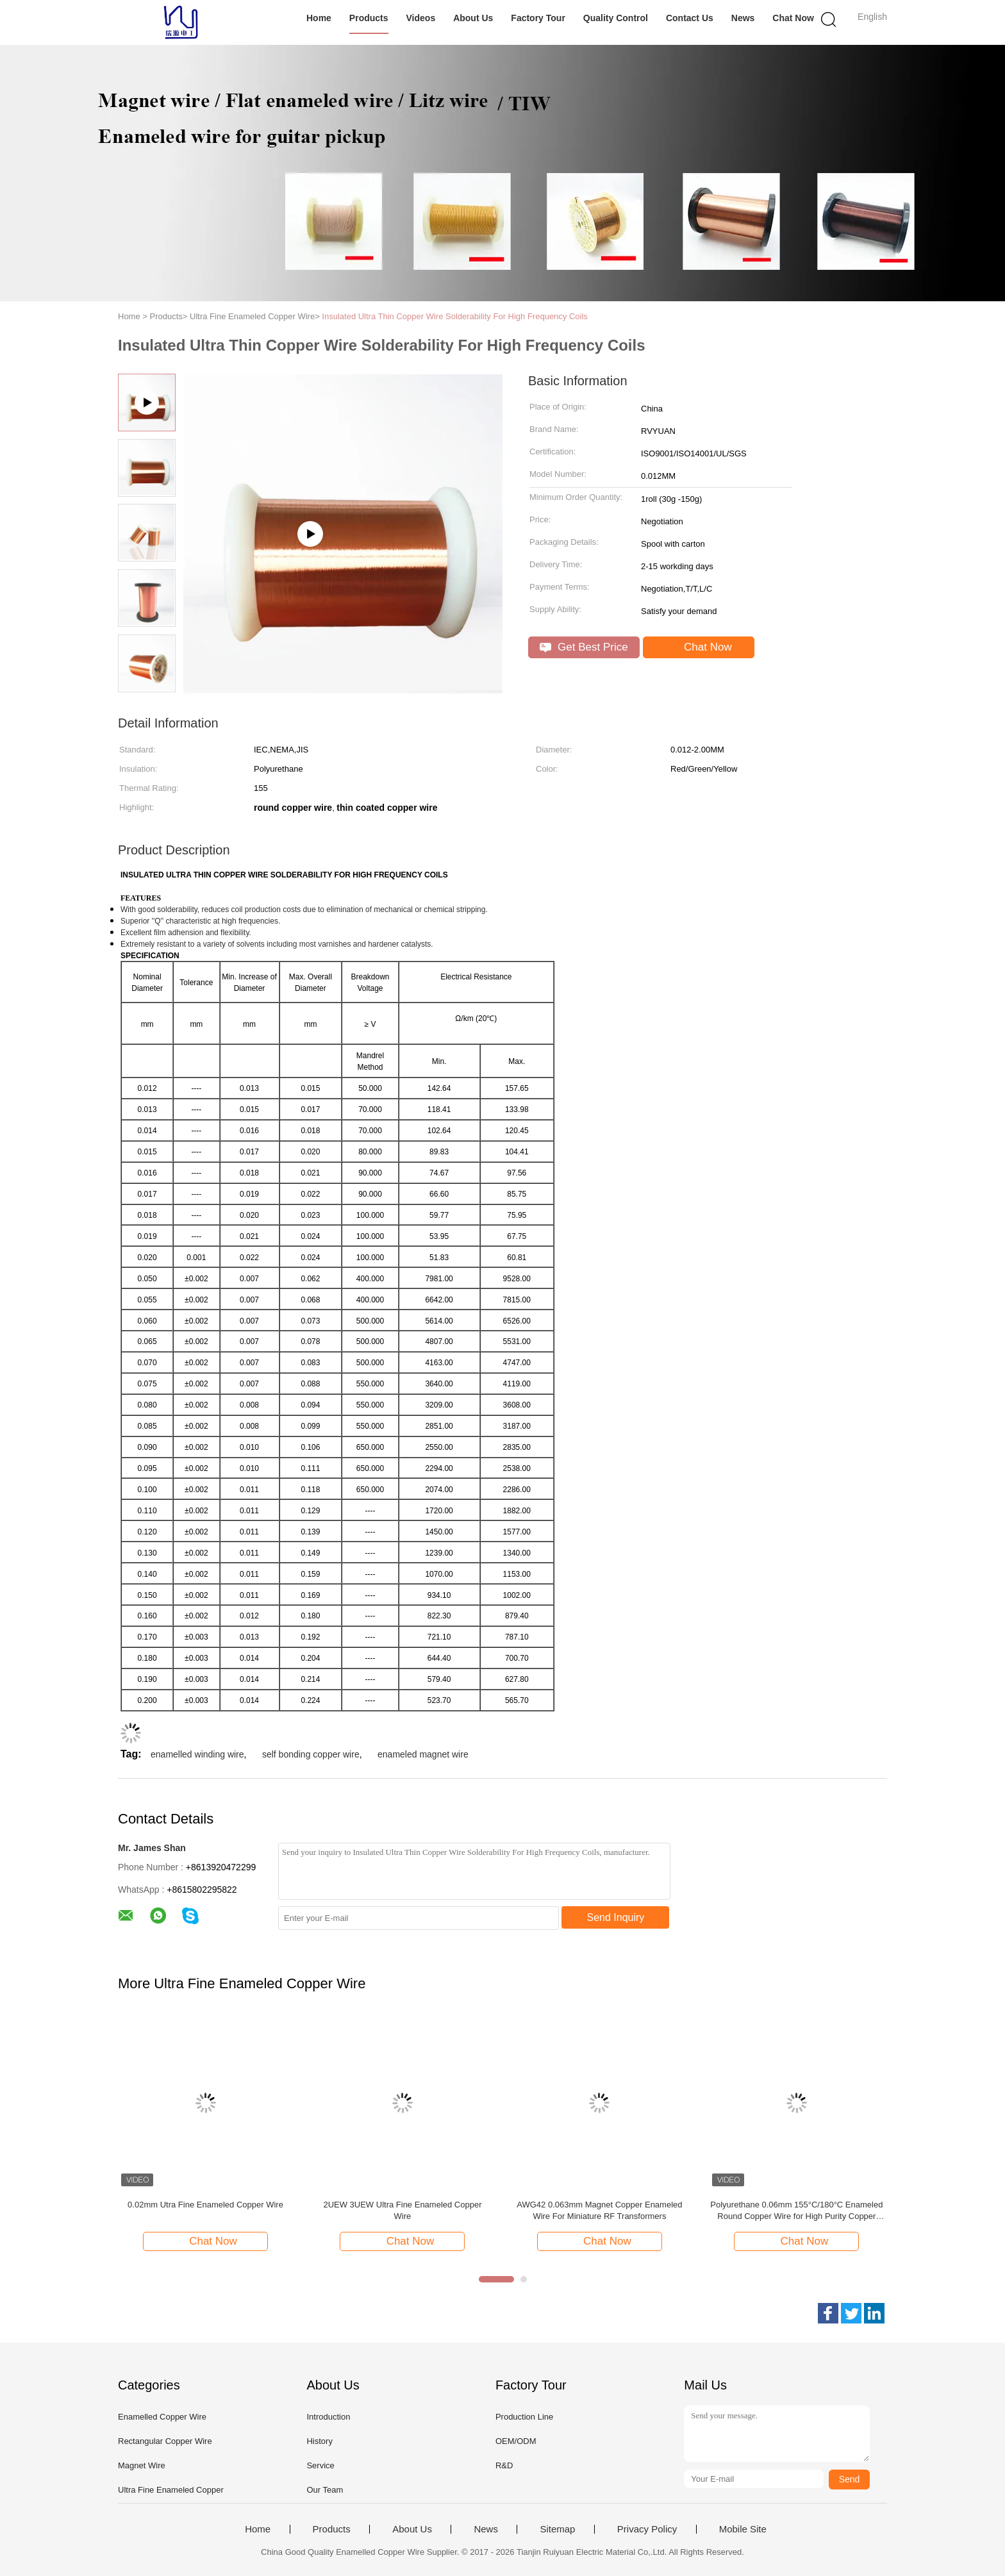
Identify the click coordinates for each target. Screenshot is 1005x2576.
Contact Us (689, 18)
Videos (421, 18)
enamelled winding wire (197, 1754)
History (319, 2441)
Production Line (524, 2417)
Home (318, 18)
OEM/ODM (515, 2441)
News (743, 18)
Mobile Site (743, 2529)
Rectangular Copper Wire (165, 2441)
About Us (473, 18)
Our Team (324, 2490)
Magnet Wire (141, 2465)
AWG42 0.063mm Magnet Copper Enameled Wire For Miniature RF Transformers (599, 2210)
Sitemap (557, 2529)
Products (368, 18)
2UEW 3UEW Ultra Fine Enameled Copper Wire (402, 2210)
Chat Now (793, 18)
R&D (504, 2465)
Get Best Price (583, 647)
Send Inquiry (616, 1917)
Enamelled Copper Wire (162, 2417)
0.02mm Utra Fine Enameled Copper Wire (205, 2204)
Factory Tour (538, 18)
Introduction (328, 2417)
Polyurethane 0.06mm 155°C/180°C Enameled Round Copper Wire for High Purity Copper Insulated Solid (796, 2211)
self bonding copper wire (311, 1754)
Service (320, 2465)
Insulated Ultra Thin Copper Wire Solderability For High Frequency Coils (455, 316)
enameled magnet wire (423, 1754)
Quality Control (615, 18)
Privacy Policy (647, 2529)
